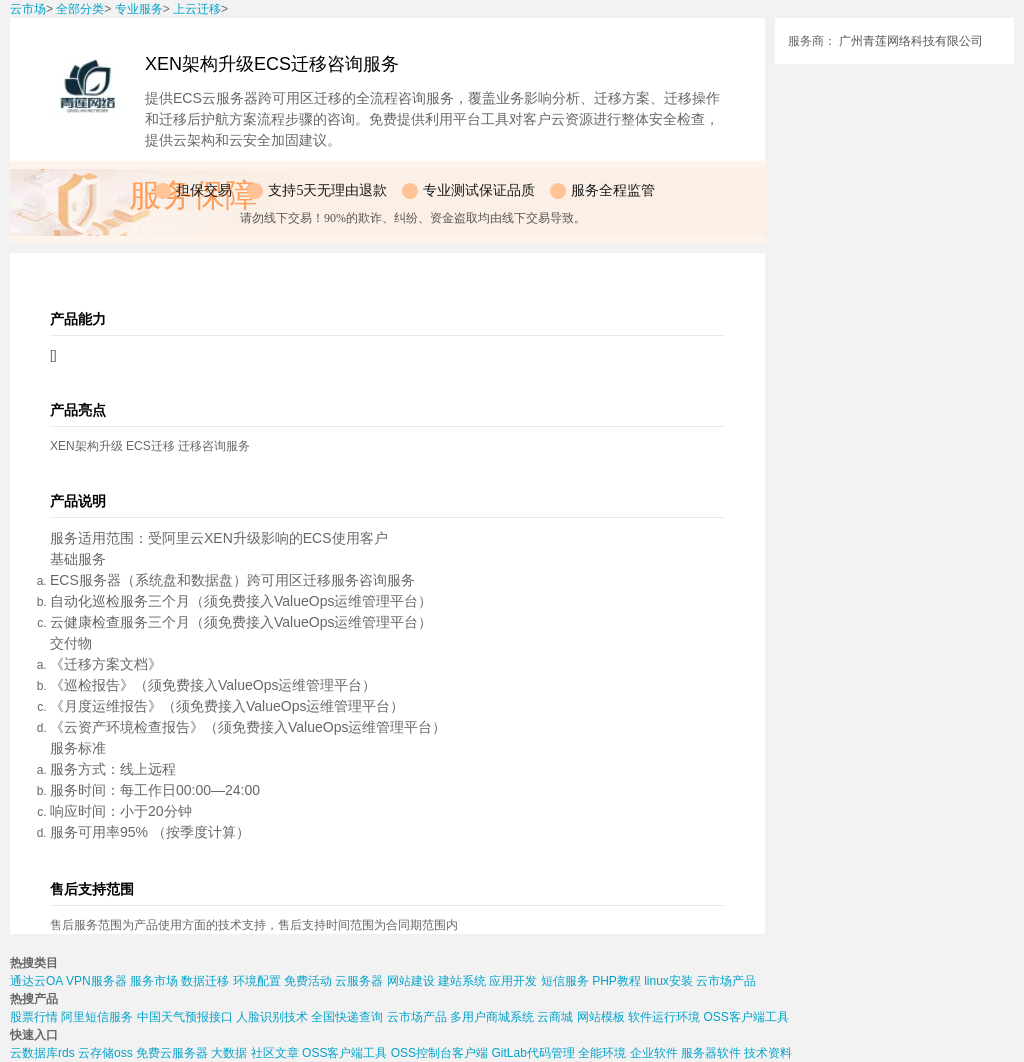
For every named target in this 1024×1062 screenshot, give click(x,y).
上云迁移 (197, 9)
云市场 (28, 9)
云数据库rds (42, 1053)
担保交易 (204, 190)
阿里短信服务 (97, 1017)
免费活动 (308, 981)
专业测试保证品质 (479, 190)
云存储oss (105, 1053)
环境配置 (257, 981)
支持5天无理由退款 (327, 190)
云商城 (555, 1017)
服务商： (812, 41)
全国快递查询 (347, 1017)
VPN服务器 (96, 981)
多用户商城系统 (492, 1017)
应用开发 (513, 981)
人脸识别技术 (272, 1017)
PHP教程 (616, 981)
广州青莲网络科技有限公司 (911, 41)
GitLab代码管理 (532, 1053)
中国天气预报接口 (185, 1017)
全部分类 (80, 9)
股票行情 (34, 1017)
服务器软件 (711, 1053)
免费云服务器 (172, 1053)
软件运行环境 (664, 1017)
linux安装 (668, 981)
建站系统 (462, 981)
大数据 (229, 1053)
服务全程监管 (613, 190)
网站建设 (411, 981)
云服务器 (359, 981)
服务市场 (154, 981)
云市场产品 (726, 981)
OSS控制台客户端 (439, 1053)
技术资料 (768, 1053)
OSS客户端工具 (745, 1017)
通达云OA (36, 981)
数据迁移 (205, 981)
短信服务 (565, 981)
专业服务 (139, 9)
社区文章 (275, 1053)
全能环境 (602, 1053)
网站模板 (601, 1017)
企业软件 (654, 1053)
